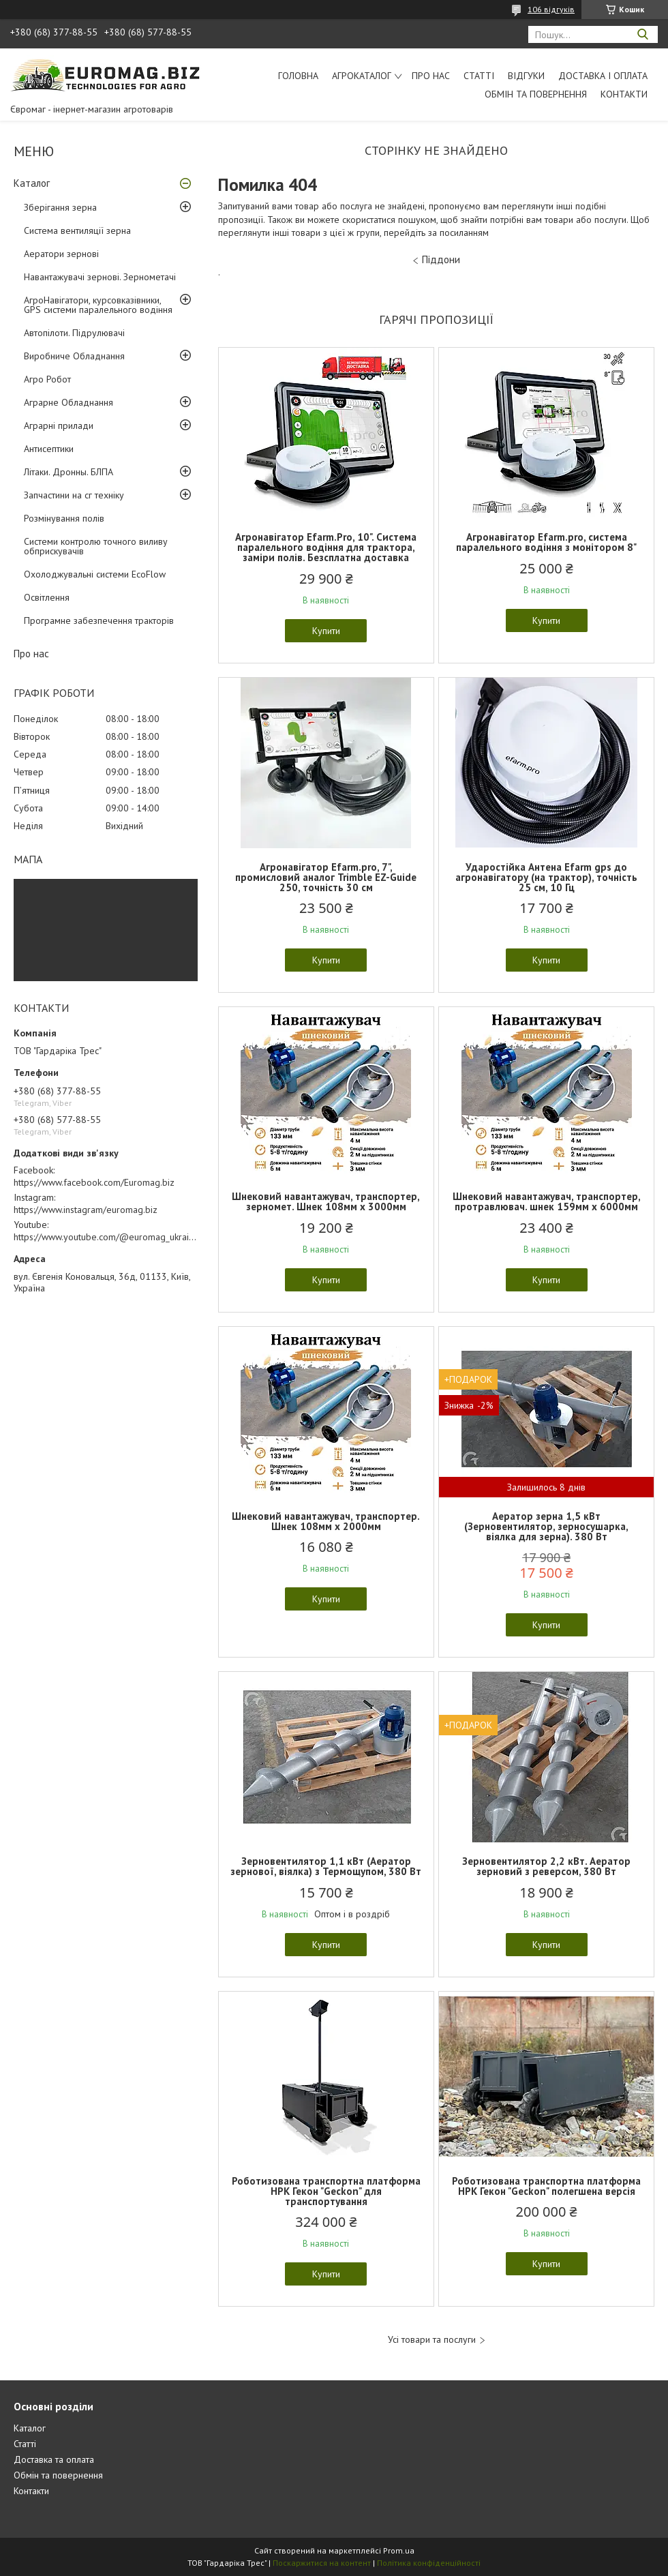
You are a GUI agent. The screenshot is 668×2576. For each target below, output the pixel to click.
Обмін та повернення (536, 94)
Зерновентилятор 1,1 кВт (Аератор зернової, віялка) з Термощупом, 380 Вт (325, 1866)
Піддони (441, 259)
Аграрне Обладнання (68, 402)
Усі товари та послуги (432, 2340)
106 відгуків (551, 9)
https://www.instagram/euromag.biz (85, 1209)
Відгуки (526, 76)
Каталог (32, 183)
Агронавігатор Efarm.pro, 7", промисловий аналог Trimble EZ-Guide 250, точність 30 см (325, 877)
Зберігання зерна (60, 207)
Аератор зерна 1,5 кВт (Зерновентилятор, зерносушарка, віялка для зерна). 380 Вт (546, 1526)
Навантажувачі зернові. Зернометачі (100, 277)
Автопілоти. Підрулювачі (74, 333)
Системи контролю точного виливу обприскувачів (96, 546)
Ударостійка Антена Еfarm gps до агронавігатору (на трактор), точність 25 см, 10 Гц (546, 877)
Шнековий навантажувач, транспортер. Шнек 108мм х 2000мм (326, 1521)
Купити (326, 631)
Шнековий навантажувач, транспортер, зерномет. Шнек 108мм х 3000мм (326, 1201)
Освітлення (47, 597)
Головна (298, 76)
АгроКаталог (361, 76)
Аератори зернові (61, 254)
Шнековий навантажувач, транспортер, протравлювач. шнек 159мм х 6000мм (547, 1201)
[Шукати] (642, 34)
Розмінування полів (64, 518)
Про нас (431, 76)
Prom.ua (398, 2550)
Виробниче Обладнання (74, 356)
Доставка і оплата (603, 76)
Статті (479, 76)
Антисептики (49, 449)
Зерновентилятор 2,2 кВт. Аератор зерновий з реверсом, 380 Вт (546, 1866)
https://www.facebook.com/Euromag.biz (94, 1182)
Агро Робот (47, 379)
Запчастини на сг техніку (74, 495)
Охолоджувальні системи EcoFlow (95, 574)
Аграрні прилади (58, 425)
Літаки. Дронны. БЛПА (68, 472)
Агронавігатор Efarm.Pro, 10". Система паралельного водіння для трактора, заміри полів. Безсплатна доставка (325, 547)
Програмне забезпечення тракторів (99, 620)
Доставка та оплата (54, 2459)
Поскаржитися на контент (322, 2563)
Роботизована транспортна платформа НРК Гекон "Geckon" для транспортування (326, 2191)
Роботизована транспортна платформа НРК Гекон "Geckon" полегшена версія (546, 2186)
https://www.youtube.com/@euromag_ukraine (106, 1237)
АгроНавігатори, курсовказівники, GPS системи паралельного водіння (98, 305)
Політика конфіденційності (429, 2563)
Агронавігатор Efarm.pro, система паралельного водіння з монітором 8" (546, 542)
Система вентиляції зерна (77, 230)
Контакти (624, 94)
